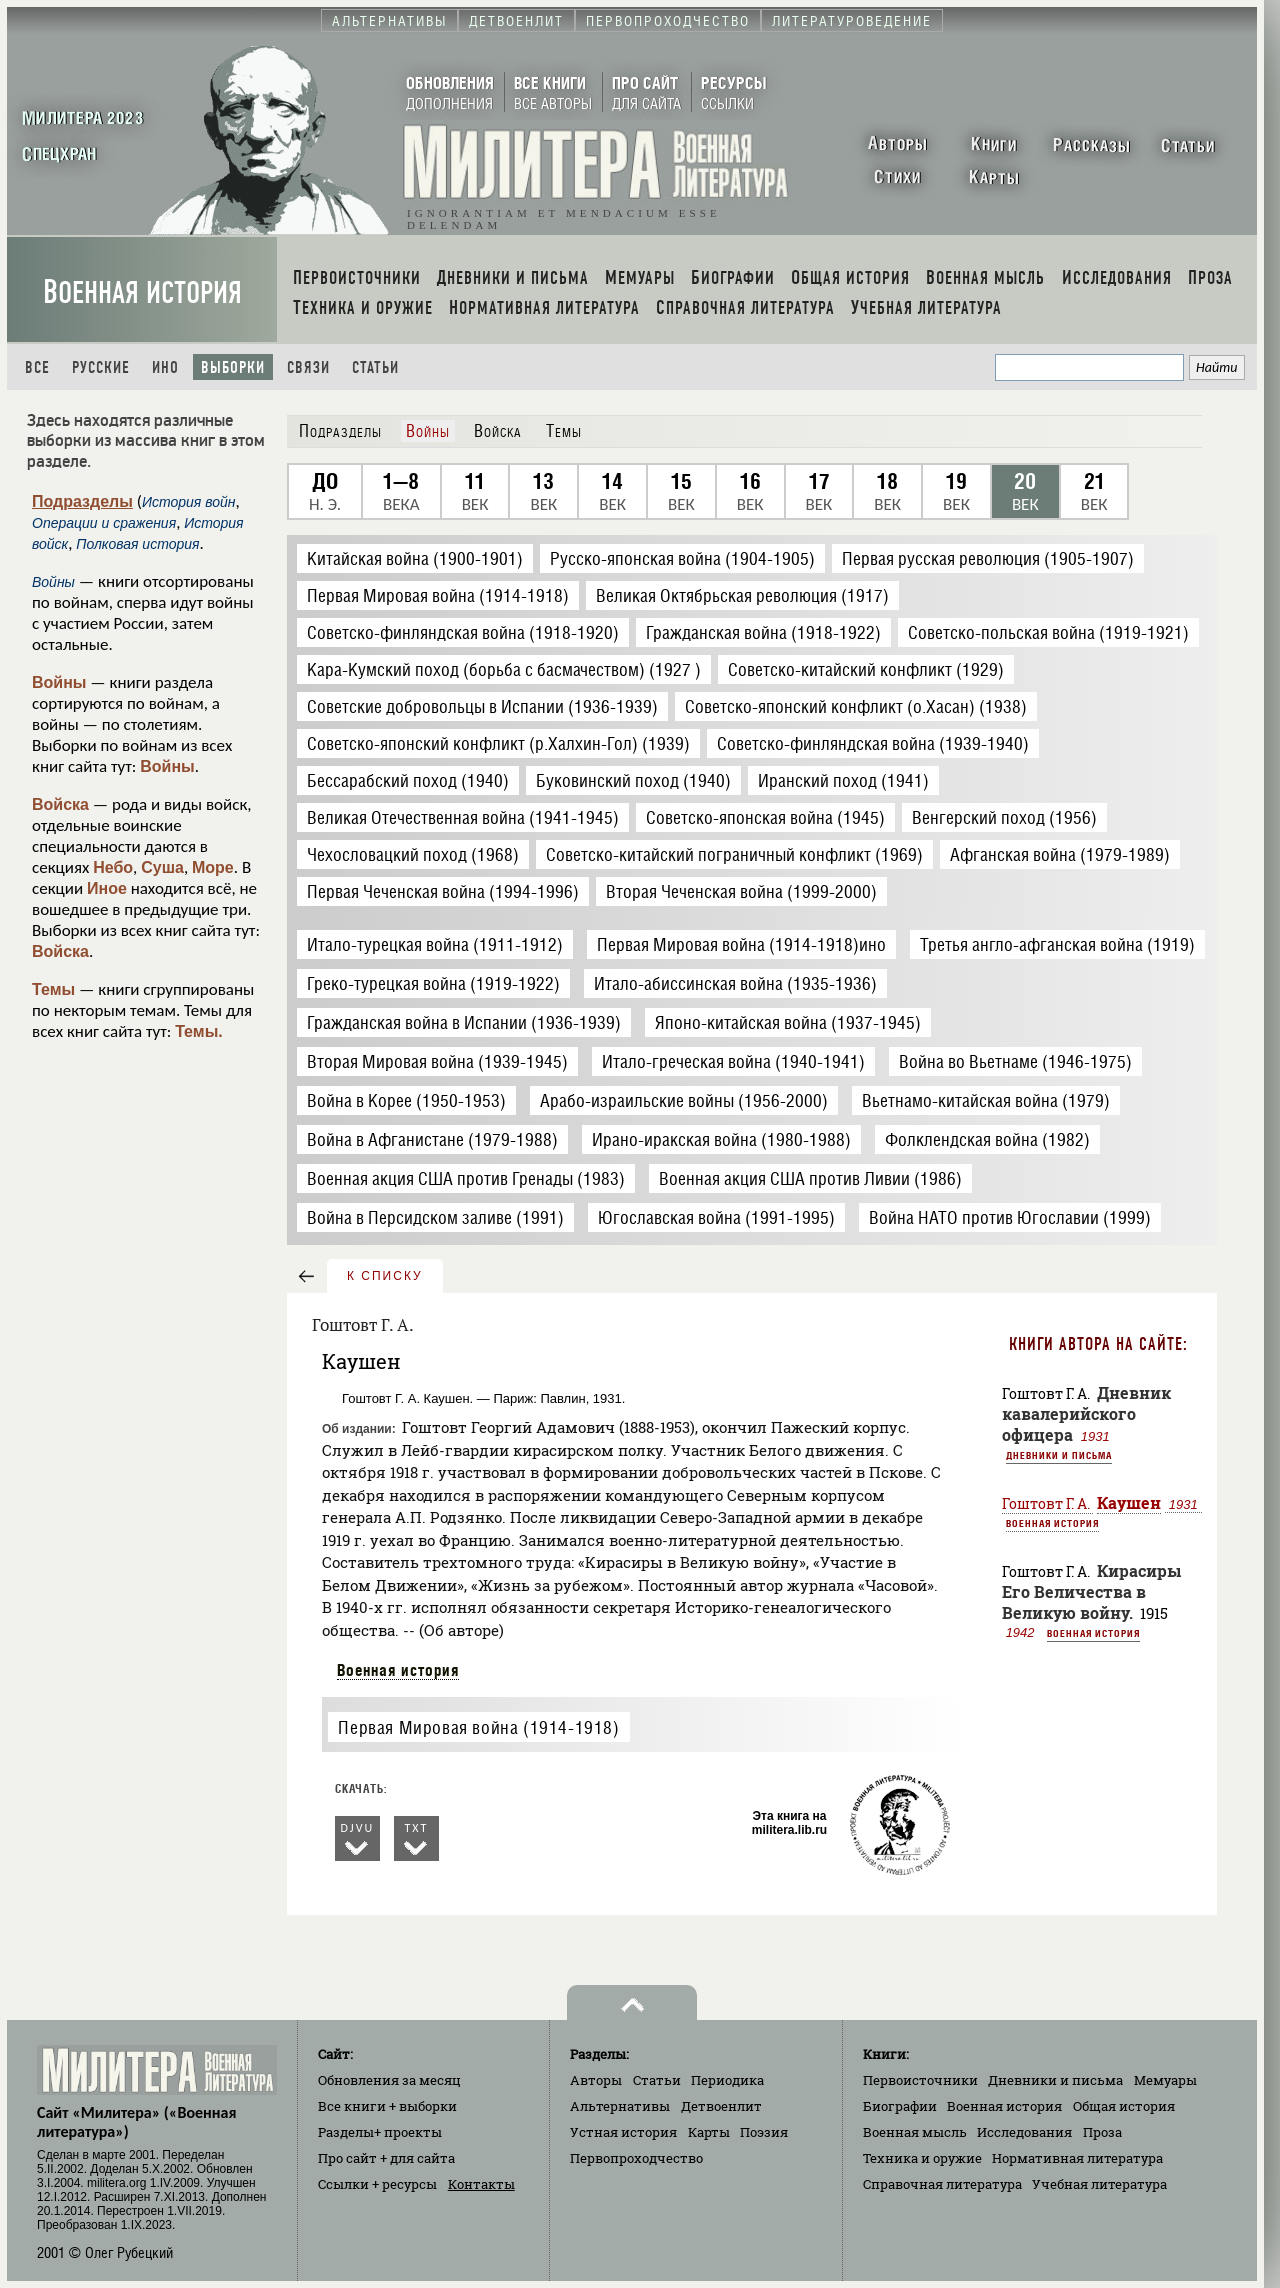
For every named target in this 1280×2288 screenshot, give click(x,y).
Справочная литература (942, 2184)
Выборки (233, 367)
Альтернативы (620, 2106)
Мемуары (1165, 2080)
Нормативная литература (1077, 2158)
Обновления (389, 2080)
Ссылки (377, 2184)
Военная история (142, 292)
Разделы (380, 2132)
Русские (101, 367)
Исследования (1024, 2132)
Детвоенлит (721, 2106)
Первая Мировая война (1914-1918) (478, 1727)
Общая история (1124, 2106)
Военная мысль (915, 2132)
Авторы (596, 2080)
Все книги (387, 2106)
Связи (308, 367)
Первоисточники (920, 2080)
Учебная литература (1099, 2184)
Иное (107, 888)
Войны (59, 682)
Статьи (375, 367)
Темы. (199, 1031)
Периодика (727, 2080)
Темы (53, 989)
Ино (165, 367)
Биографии (900, 2106)
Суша (162, 867)
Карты (709, 2132)
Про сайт (386, 2158)
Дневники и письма (1059, 1455)
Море (213, 867)
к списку (385, 1276)
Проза (1102, 2132)
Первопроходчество (636, 2158)
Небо (113, 867)
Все (37, 367)
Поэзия (764, 2132)
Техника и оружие (922, 2158)
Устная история (623, 2132)
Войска (60, 804)
